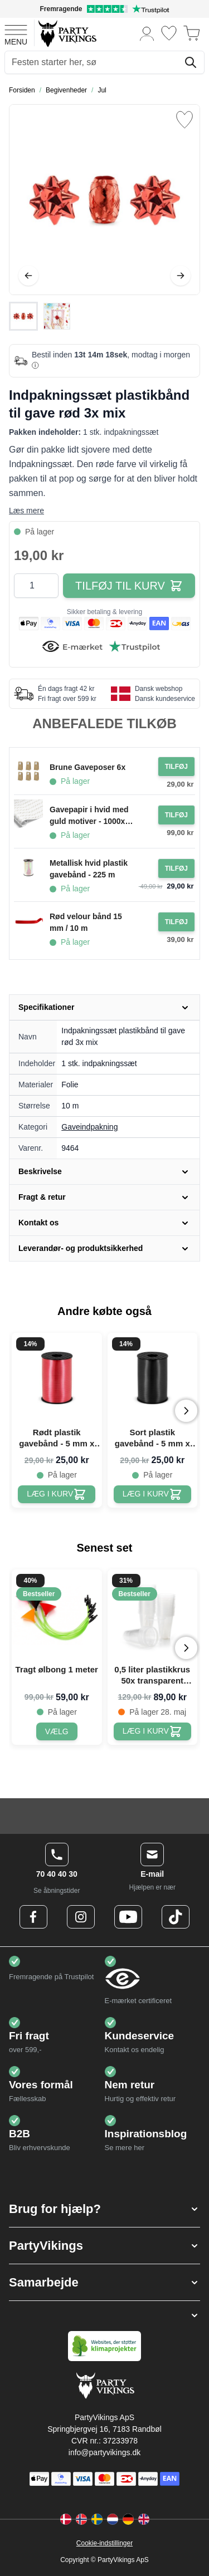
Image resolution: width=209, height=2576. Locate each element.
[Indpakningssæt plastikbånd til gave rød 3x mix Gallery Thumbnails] (40, 316)
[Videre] (181, 276)
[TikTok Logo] (175, 1917)
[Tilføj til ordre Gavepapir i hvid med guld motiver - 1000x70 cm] (176, 815)
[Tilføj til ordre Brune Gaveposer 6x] (176, 767)
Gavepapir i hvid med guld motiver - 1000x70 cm (92, 816)
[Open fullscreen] (104, 200)
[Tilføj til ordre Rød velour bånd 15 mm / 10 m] (176, 922)
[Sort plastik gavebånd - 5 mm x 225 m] (152, 1494)
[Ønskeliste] (169, 33)
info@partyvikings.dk (104, 2452)
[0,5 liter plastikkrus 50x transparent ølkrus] (152, 1731)
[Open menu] (15, 33)
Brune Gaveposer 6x (87, 767)
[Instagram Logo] (81, 1917)
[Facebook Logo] (33, 1917)
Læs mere (26, 510)
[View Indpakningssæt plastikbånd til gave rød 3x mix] (23, 316)
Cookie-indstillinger (104, 2543)
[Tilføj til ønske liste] (184, 120)
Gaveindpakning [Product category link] (89, 1126)
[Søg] (190, 62)
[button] (104, 2209)
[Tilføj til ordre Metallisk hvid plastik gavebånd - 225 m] (176, 868)
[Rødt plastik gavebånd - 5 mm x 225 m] (56, 1494)
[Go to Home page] (67, 33)
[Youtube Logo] (128, 1917)
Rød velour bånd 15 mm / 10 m (86, 922)
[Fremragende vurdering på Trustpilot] (104, 9)
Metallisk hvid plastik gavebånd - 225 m (89, 868)
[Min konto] (147, 33)
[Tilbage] (28, 276)
